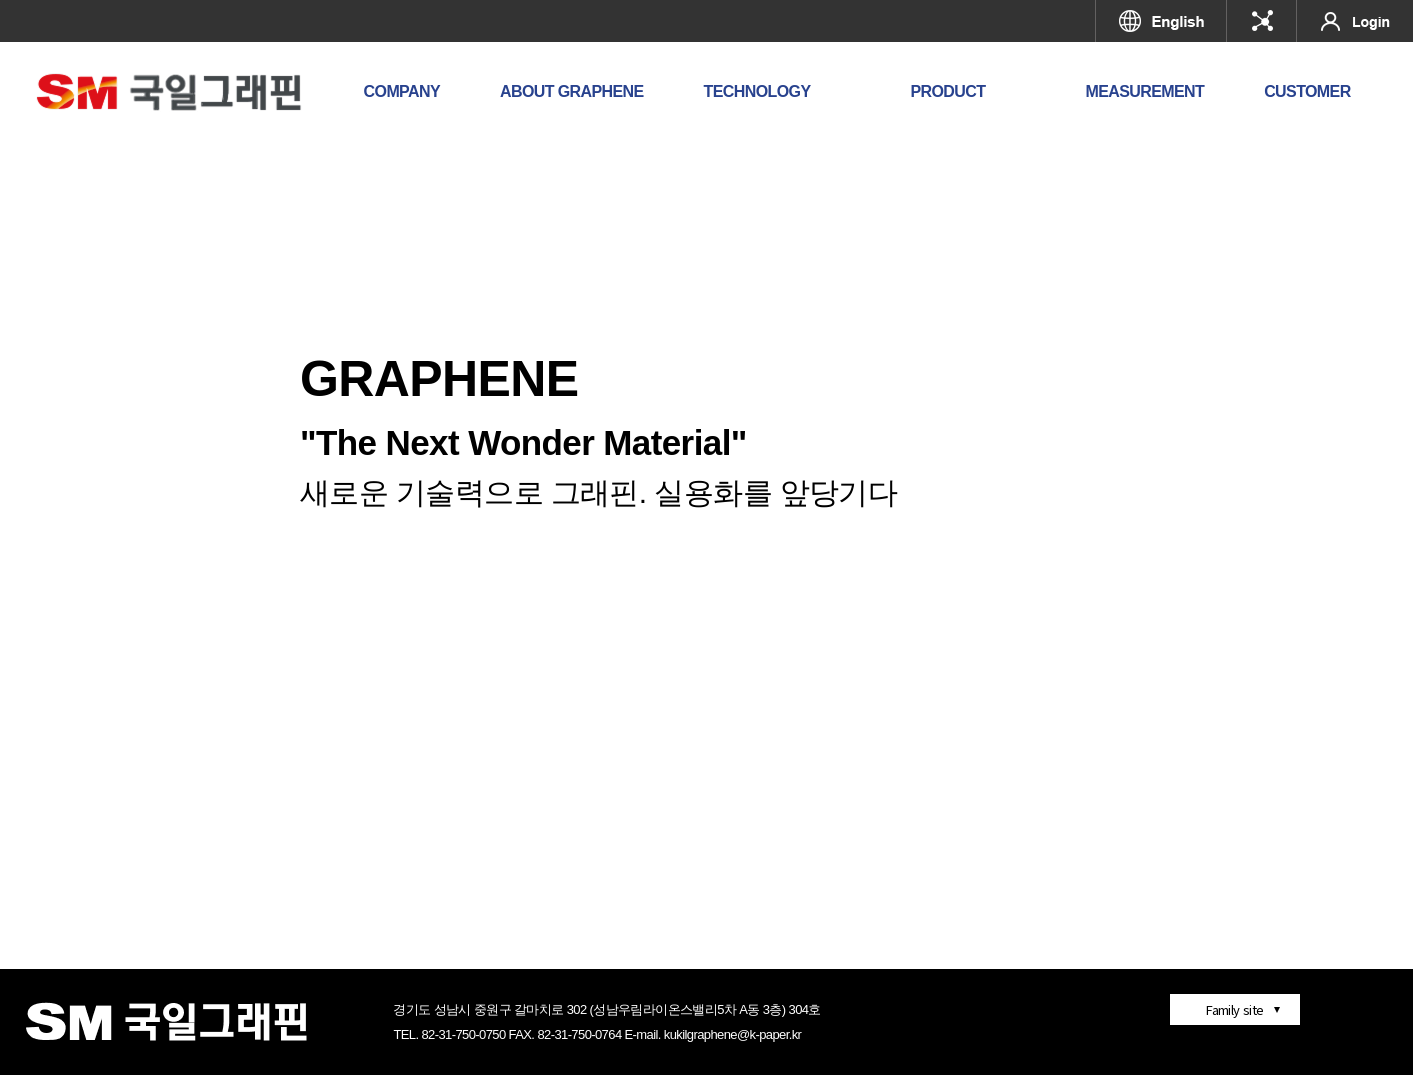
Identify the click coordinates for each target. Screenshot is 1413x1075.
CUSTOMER (1307, 91)
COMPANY (402, 91)
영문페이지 (1161, 21)
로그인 (1355, 21)
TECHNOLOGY (757, 91)
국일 (1261, 21)
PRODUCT (947, 91)
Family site (1234, 1009)
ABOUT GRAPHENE (572, 91)
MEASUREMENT (1144, 91)
